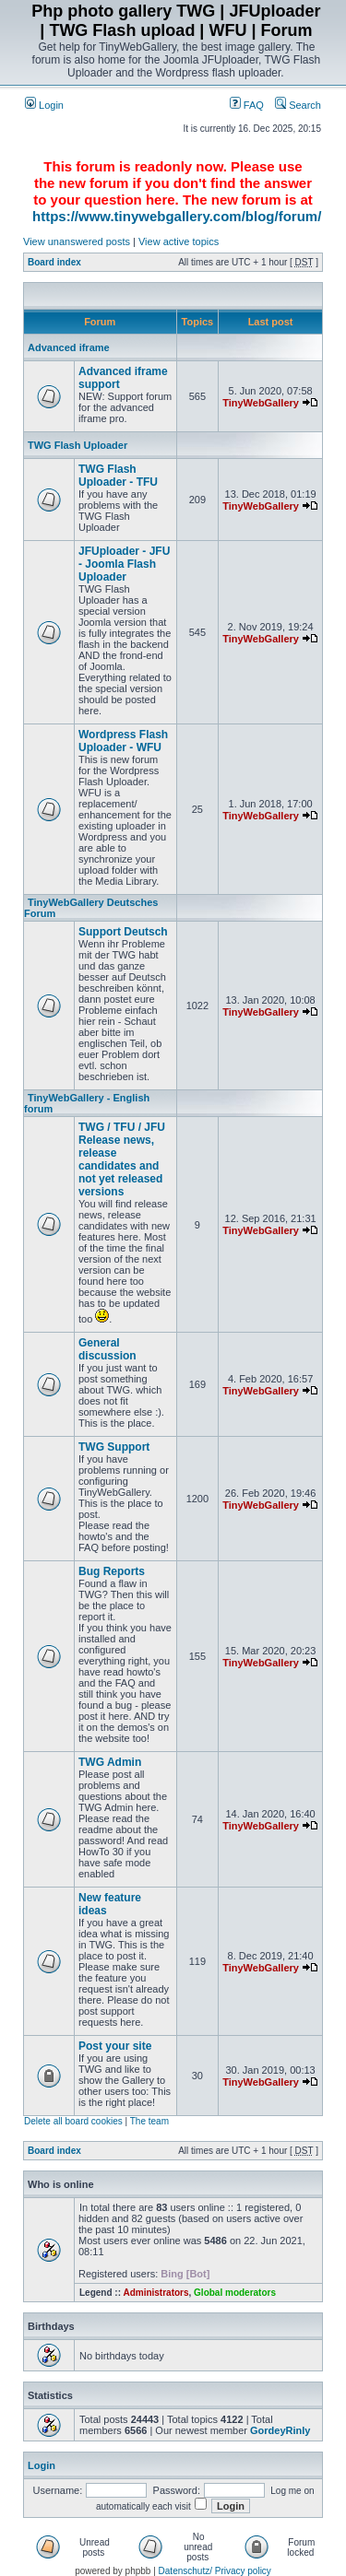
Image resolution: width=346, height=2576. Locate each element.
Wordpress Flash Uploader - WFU (123, 741)
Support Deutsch (123, 931)
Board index (54, 262)
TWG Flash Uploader (77, 445)
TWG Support (113, 1447)
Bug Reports (111, 1571)
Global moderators (235, 2293)
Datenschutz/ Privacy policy (215, 2571)
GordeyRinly (280, 2430)
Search (298, 105)
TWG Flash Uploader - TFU (118, 475)
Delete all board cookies (73, 2121)
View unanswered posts (76, 241)
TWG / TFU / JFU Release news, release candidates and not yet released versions (121, 1159)
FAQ (247, 105)
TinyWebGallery (260, 402)
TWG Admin (109, 1762)
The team (149, 2121)
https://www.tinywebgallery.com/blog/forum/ (176, 216)
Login (44, 105)
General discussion (107, 1349)
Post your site (114, 2046)
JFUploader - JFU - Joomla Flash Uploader (124, 564)
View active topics (178, 241)
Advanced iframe (69, 347)
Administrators (155, 2293)
